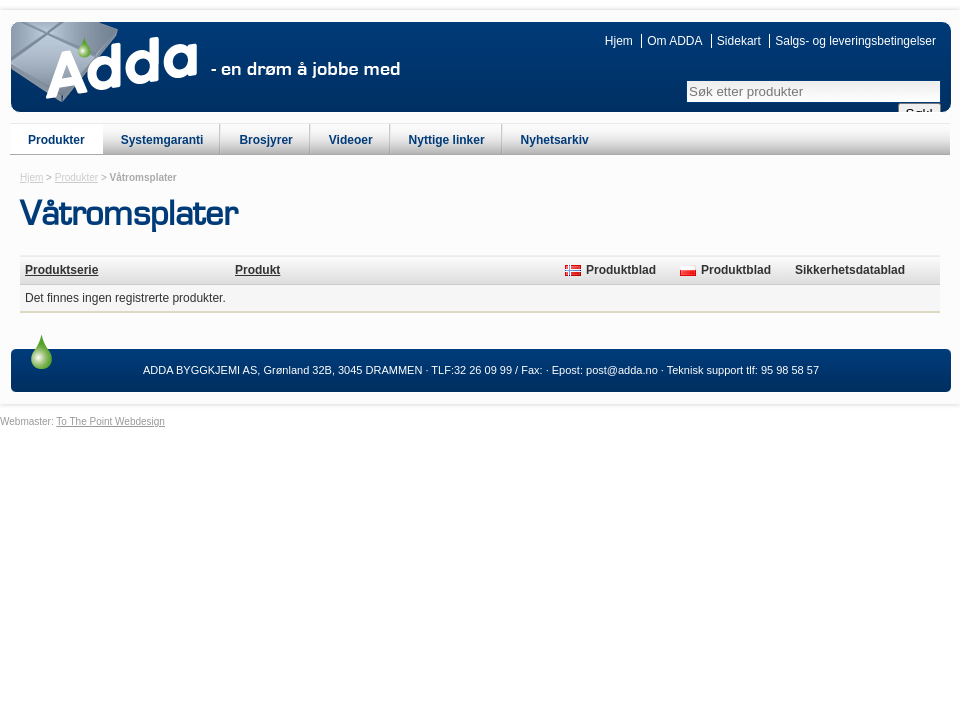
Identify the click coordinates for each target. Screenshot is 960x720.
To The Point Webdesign (110, 421)
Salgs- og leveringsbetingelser (855, 41)
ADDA (121, 68)
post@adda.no (622, 370)
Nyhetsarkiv (555, 140)
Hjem (619, 41)
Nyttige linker (447, 140)
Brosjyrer (265, 140)
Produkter (56, 140)
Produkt (257, 270)
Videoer (351, 140)
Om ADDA (674, 41)
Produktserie (61, 270)
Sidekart (739, 41)
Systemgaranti (162, 140)
